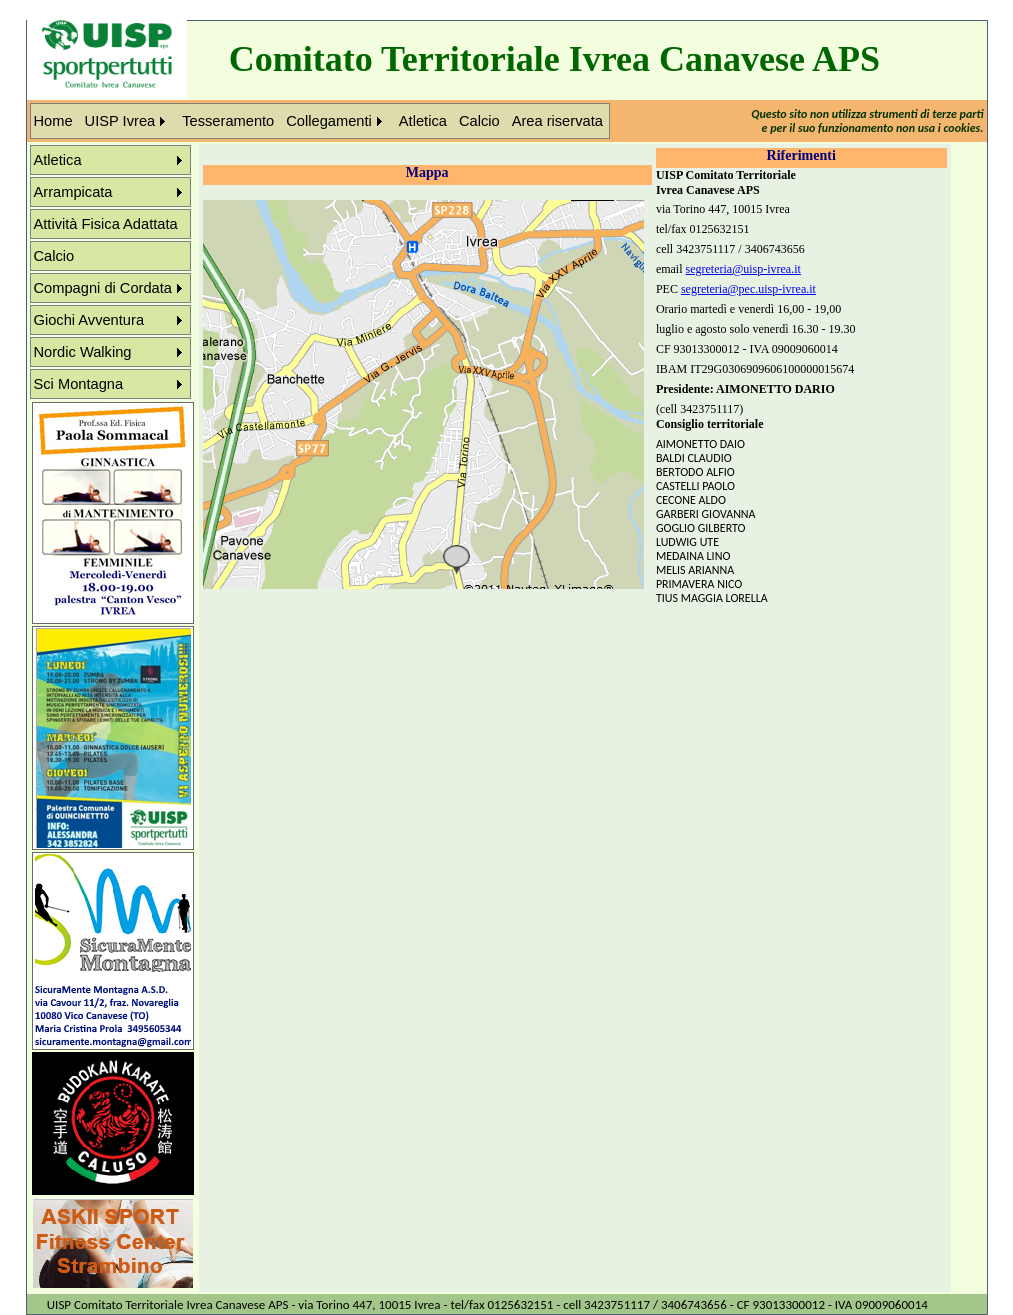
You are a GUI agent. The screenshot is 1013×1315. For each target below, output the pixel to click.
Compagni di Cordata (103, 288)
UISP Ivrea (120, 121)
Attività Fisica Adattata (106, 224)
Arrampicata (73, 192)
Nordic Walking (83, 352)
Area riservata (557, 121)
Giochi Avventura (89, 320)
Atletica (423, 121)
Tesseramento (228, 121)
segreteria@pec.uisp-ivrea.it (748, 289)
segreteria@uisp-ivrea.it (743, 269)
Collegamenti (329, 121)
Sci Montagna (79, 384)
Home (53, 121)
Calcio (479, 121)
